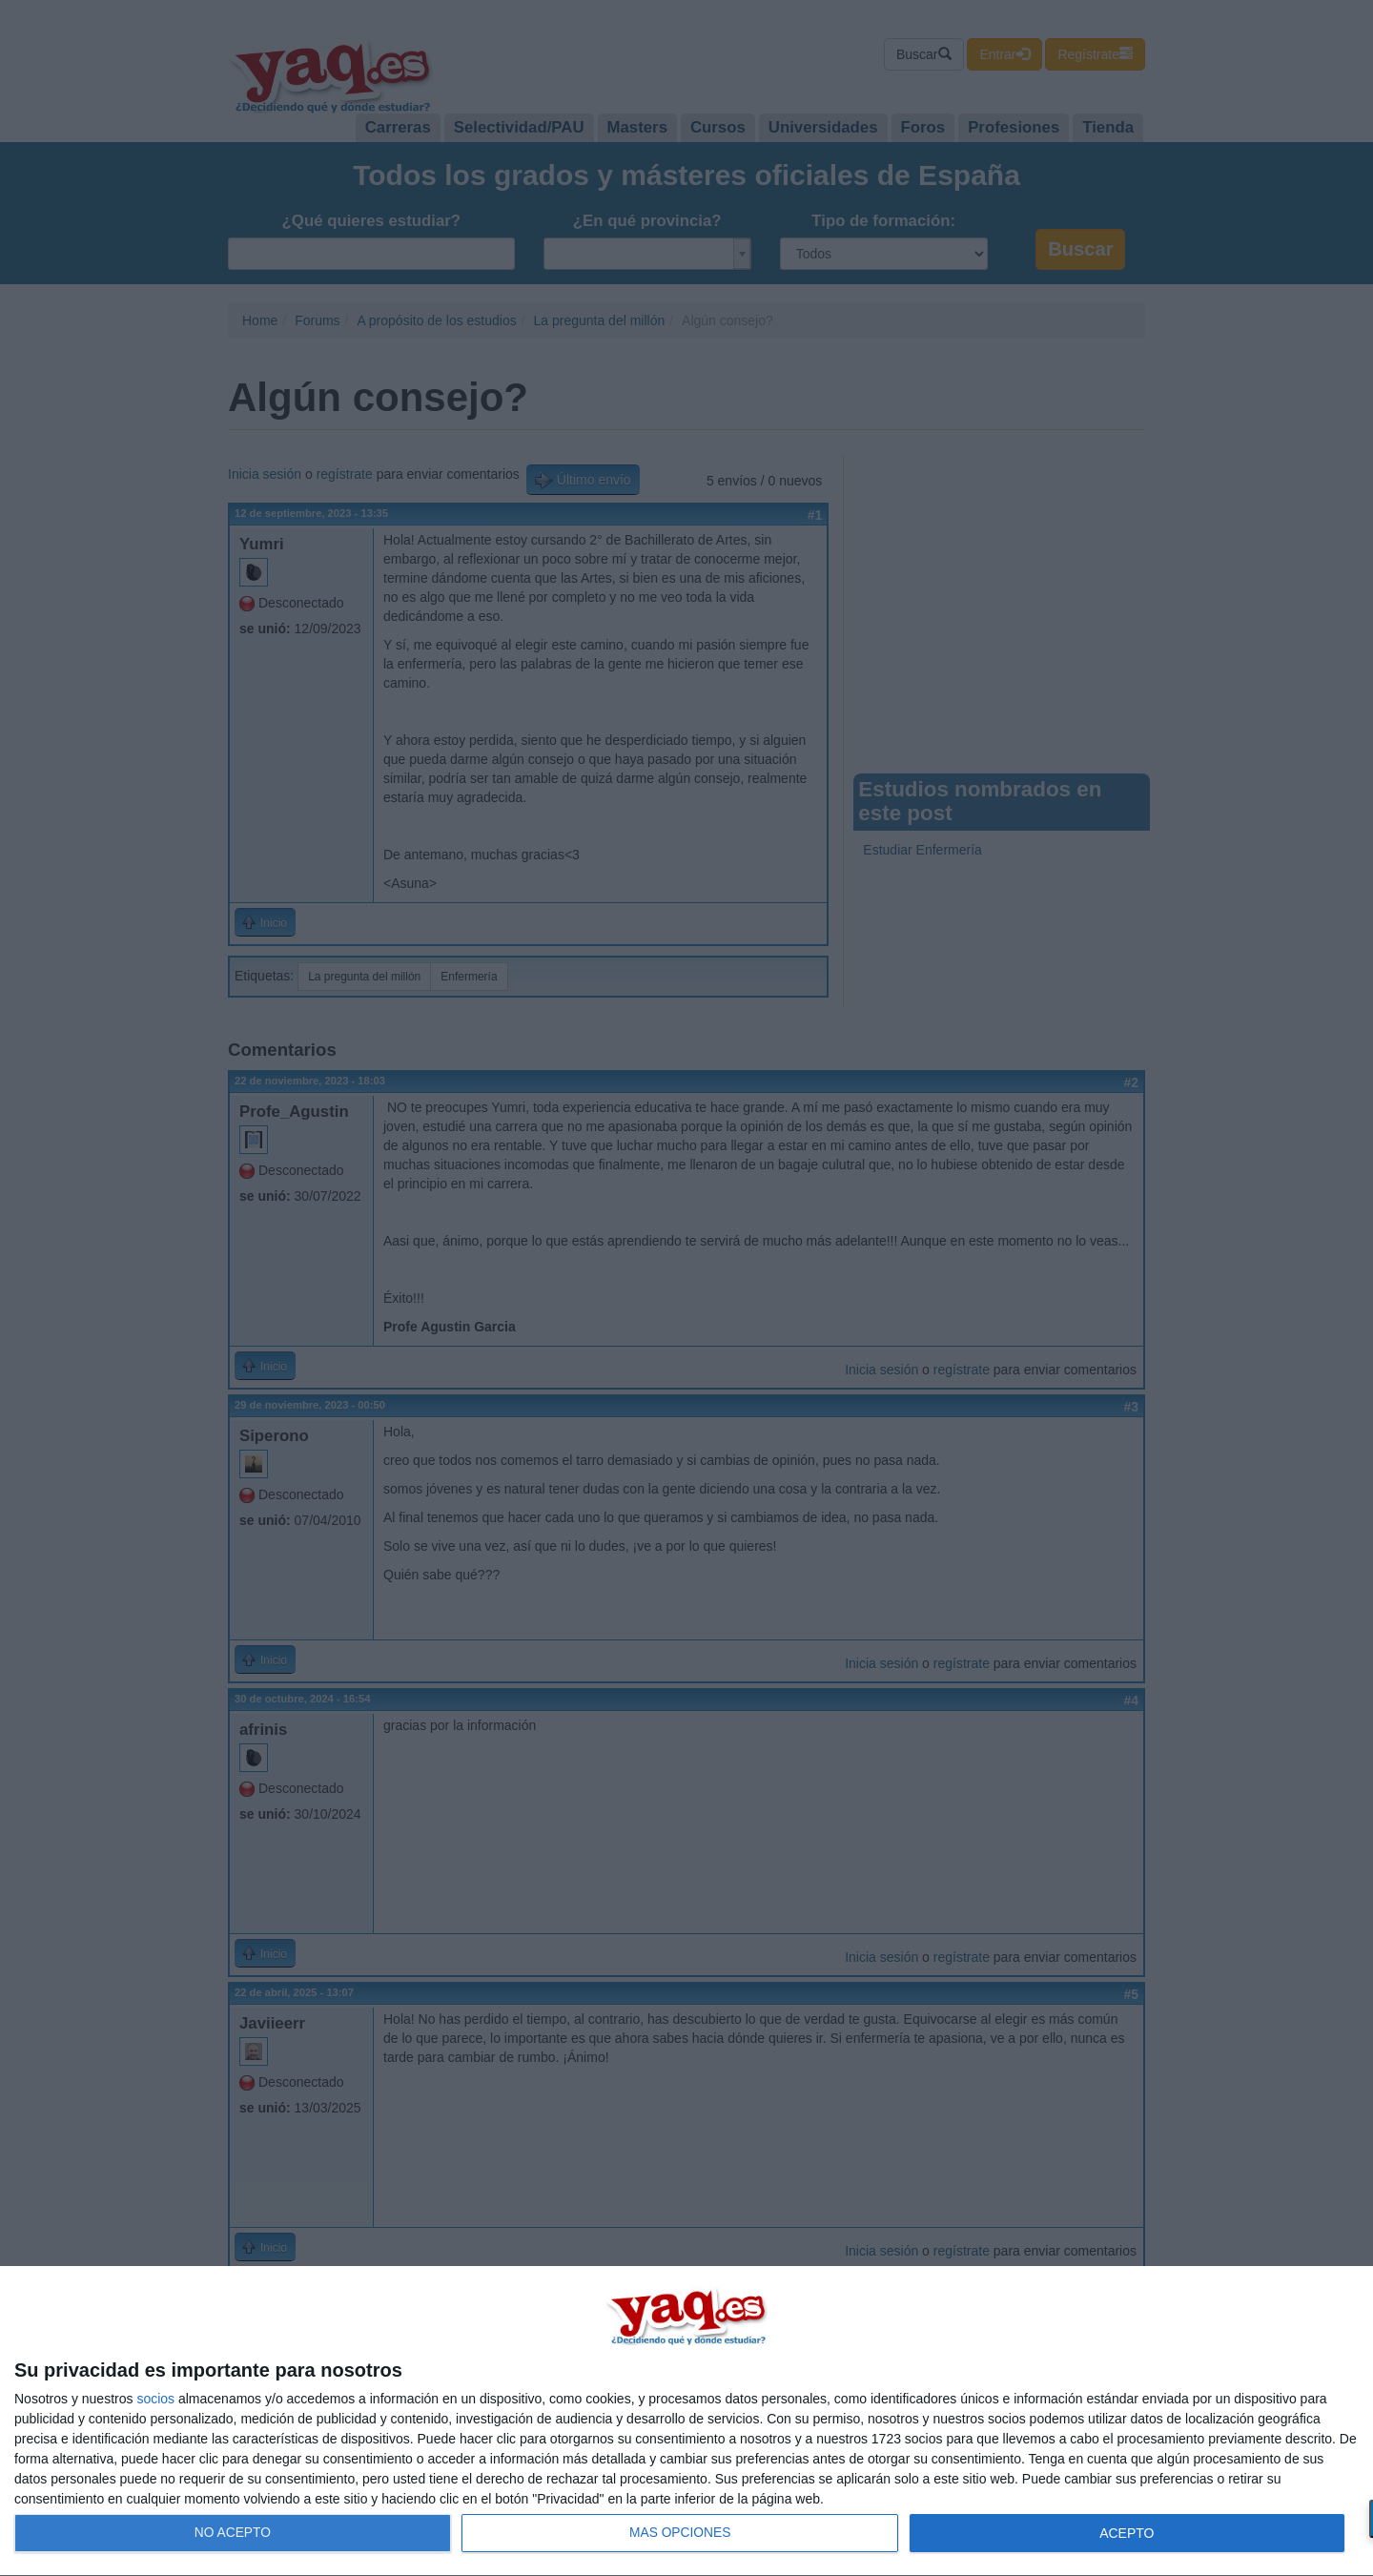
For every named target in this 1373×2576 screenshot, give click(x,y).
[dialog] (686, 2421)
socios (155, 2398)
